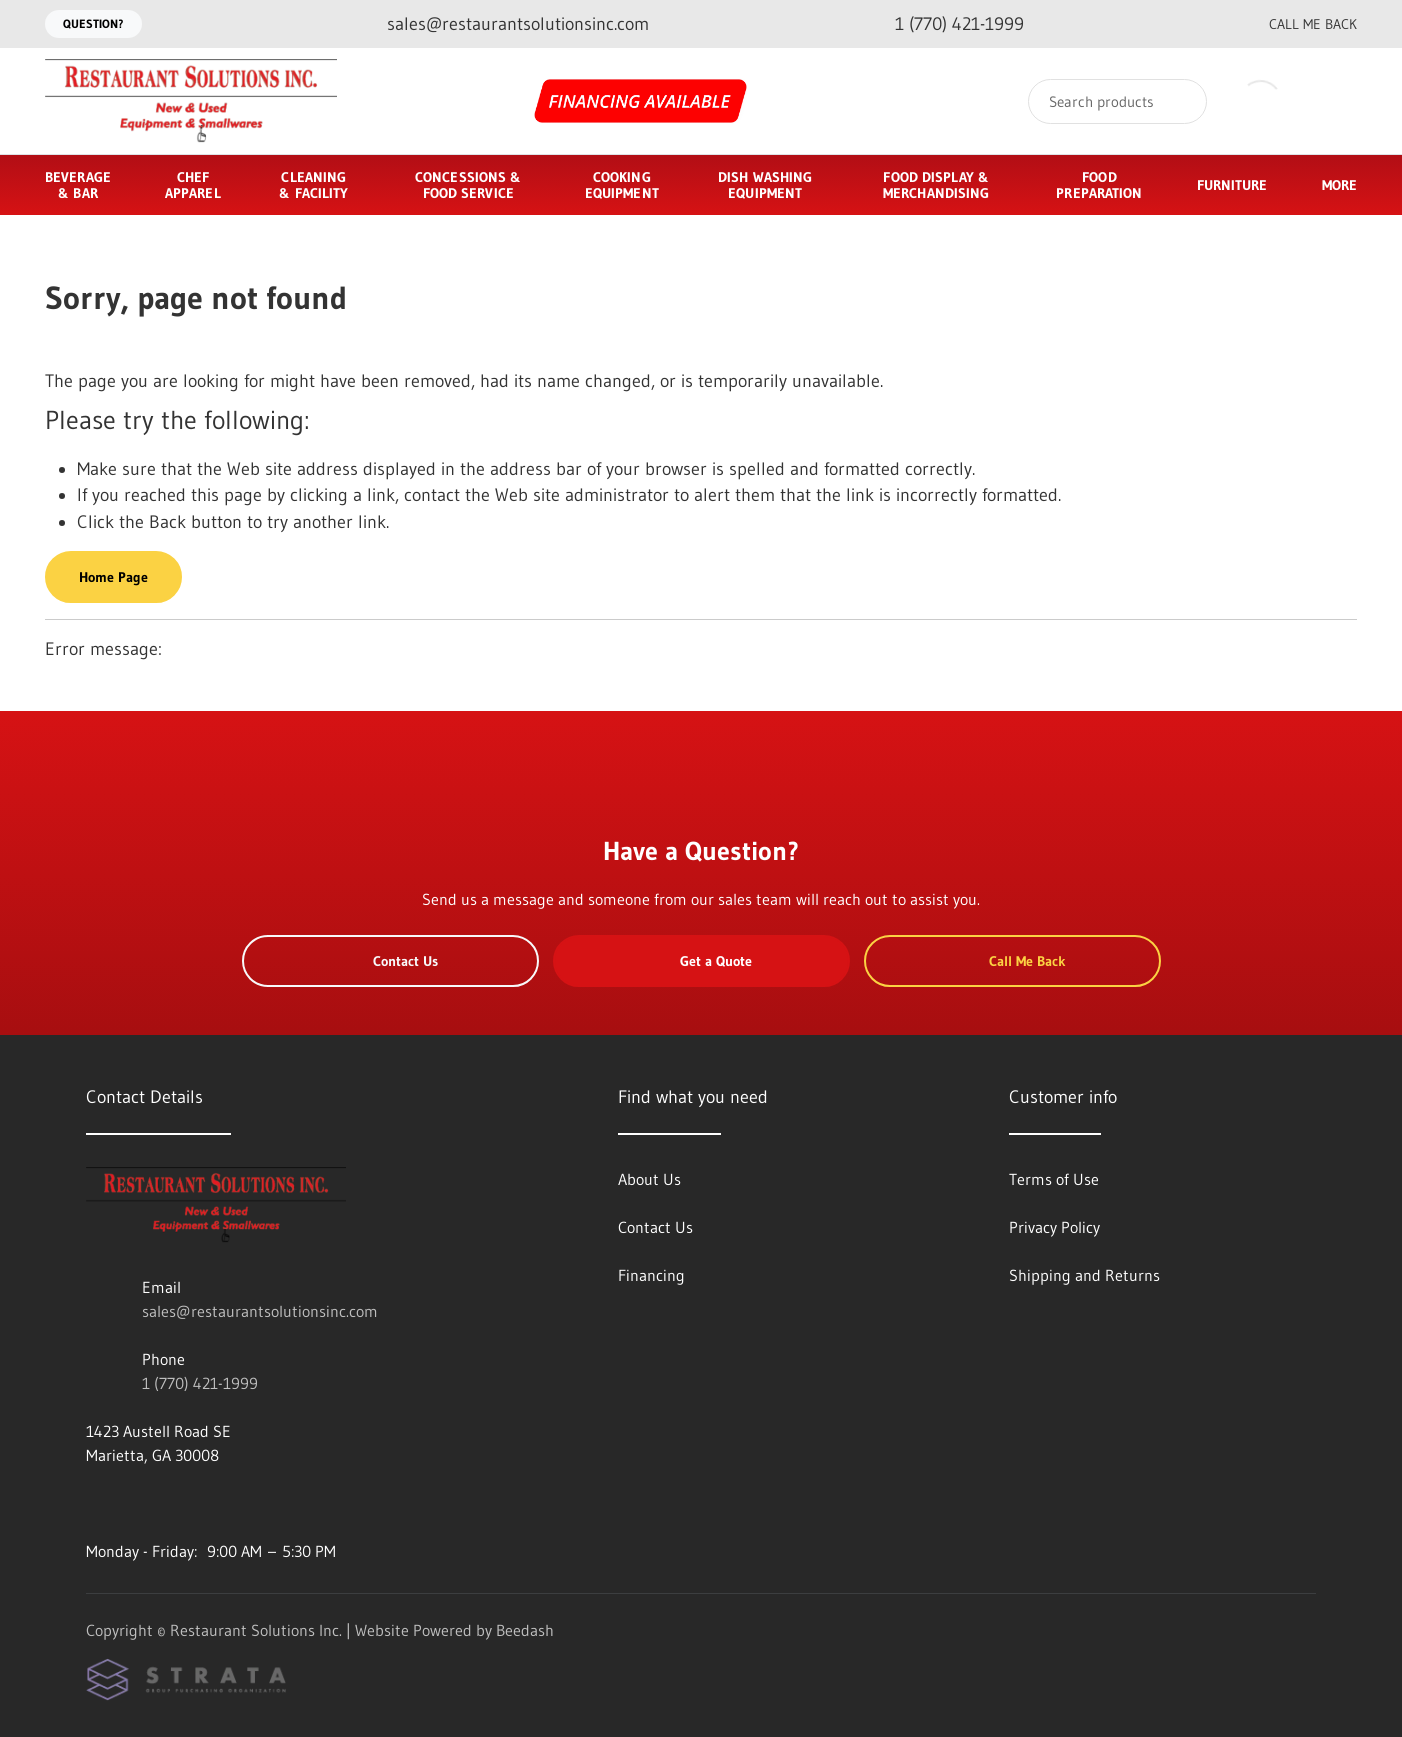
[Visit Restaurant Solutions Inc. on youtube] (95, 1503)
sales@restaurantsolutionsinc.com (260, 1311)
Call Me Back (1297, 24)
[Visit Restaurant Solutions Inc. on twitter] (179, 1503)
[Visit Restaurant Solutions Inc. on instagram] (137, 1503)
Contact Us (390, 961)
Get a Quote (701, 961)
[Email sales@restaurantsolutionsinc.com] (502, 24)
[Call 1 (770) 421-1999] (943, 24)
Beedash (525, 1630)
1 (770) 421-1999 (200, 1383)
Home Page (113, 577)
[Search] (1117, 101)
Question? (93, 23)
